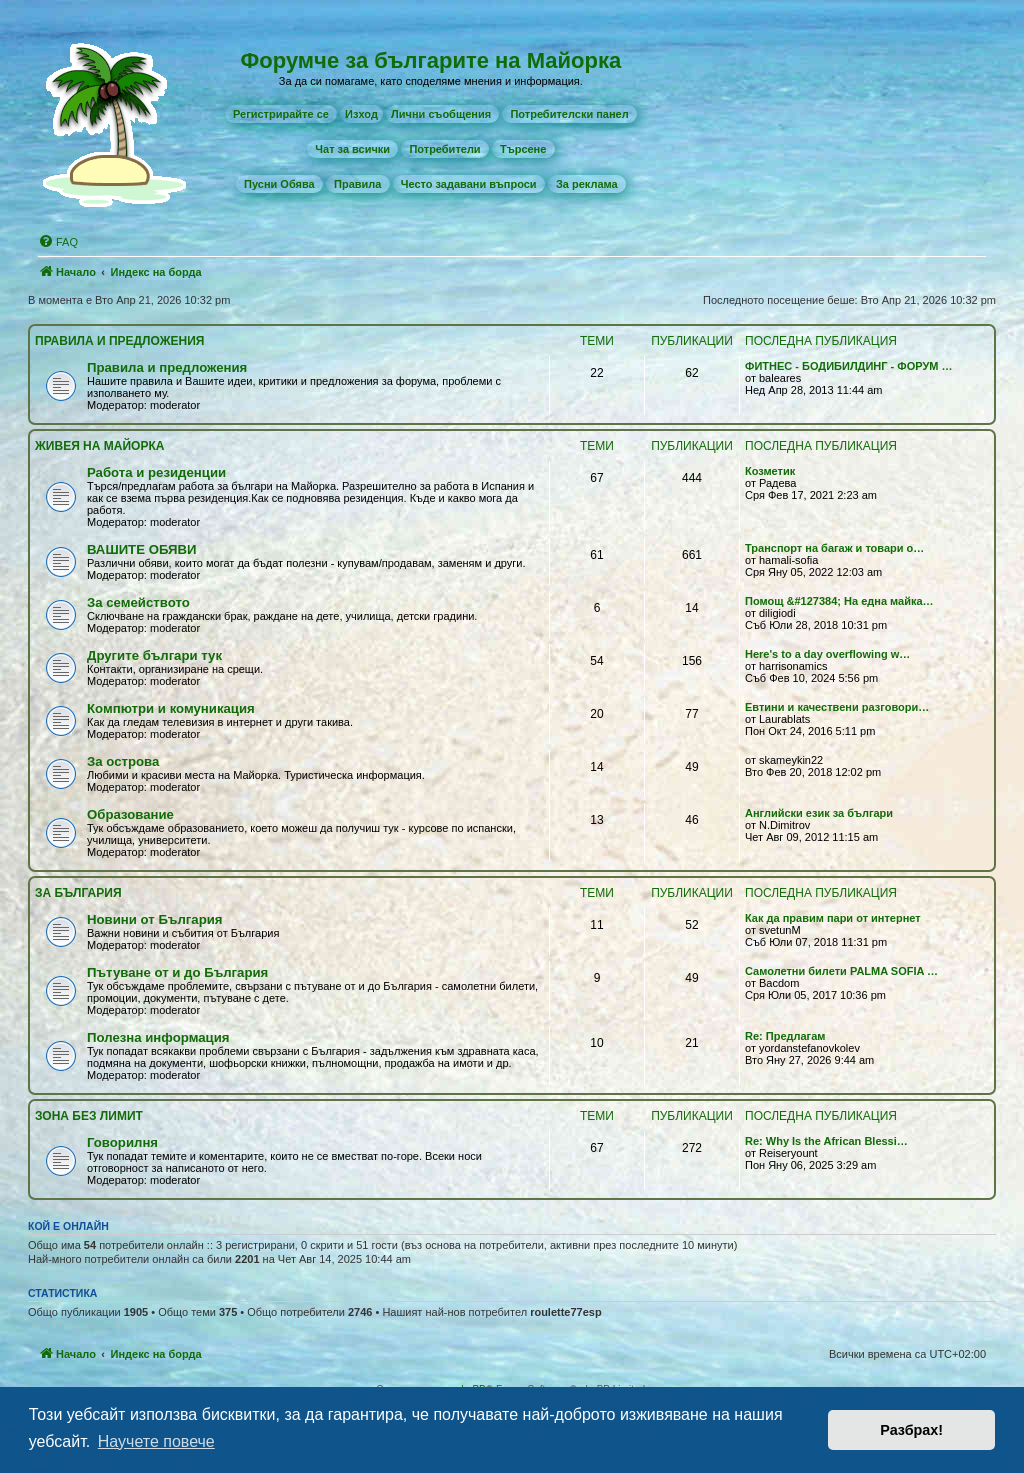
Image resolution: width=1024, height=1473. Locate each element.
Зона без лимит (89, 1116)
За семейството (138, 602)
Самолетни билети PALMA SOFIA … (841, 971)
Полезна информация (158, 1037)
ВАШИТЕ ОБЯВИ (142, 549)
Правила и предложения (119, 341)
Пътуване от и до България (177, 972)
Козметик (770, 471)
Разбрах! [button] (911, 1430)
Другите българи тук (154, 655)
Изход (361, 114)
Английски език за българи (819, 813)
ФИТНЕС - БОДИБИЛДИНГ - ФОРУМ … (849, 366)
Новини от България (155, 919)
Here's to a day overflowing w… (827, 654)
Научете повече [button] (156, 1441)
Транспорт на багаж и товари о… (834, 548)
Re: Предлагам (785, 1036)
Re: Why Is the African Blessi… (826, 1141)
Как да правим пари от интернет (833, 918)
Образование (130, 814)
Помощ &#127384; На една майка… (839, 601)
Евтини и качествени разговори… (837, 707)
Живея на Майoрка (99, 446)
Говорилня (122, 1142)
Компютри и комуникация (171, 708)
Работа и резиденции (156, 472)
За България (78, 893)
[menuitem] (281, 114)
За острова (123, 761)
